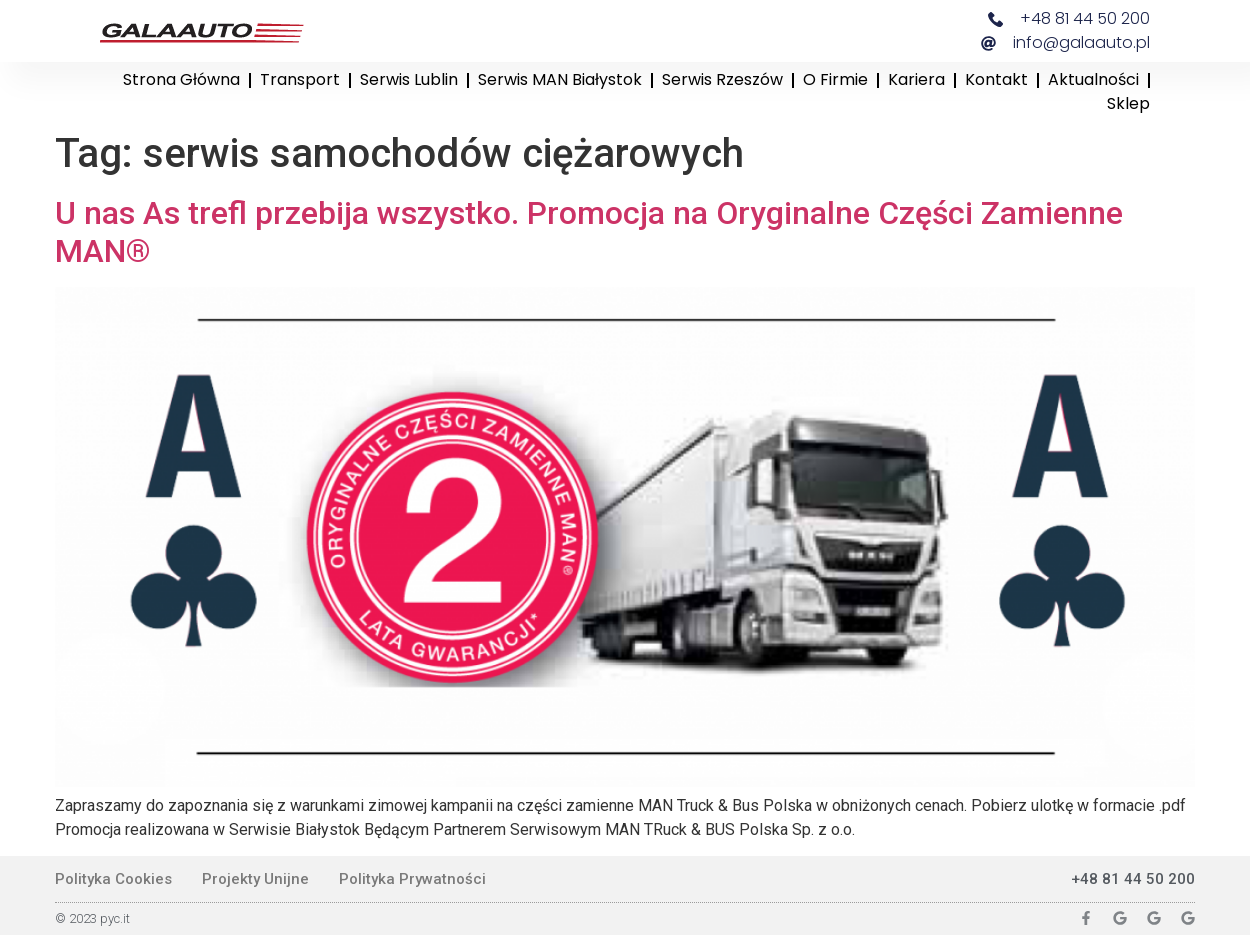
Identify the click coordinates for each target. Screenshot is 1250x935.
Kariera (916, 79)
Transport (300, 79)
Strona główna (181, 79)
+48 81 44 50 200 (1133, 879)
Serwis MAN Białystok (560, 79)
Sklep (1128, 103)
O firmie (835, 79)
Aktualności (1093, 79)
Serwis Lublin (409, 79)
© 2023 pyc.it (92, 918)
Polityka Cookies (113, 879)
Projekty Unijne (255, 879)
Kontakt (996, 79)
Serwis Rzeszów (722, 79)
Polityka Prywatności (412, 879)
